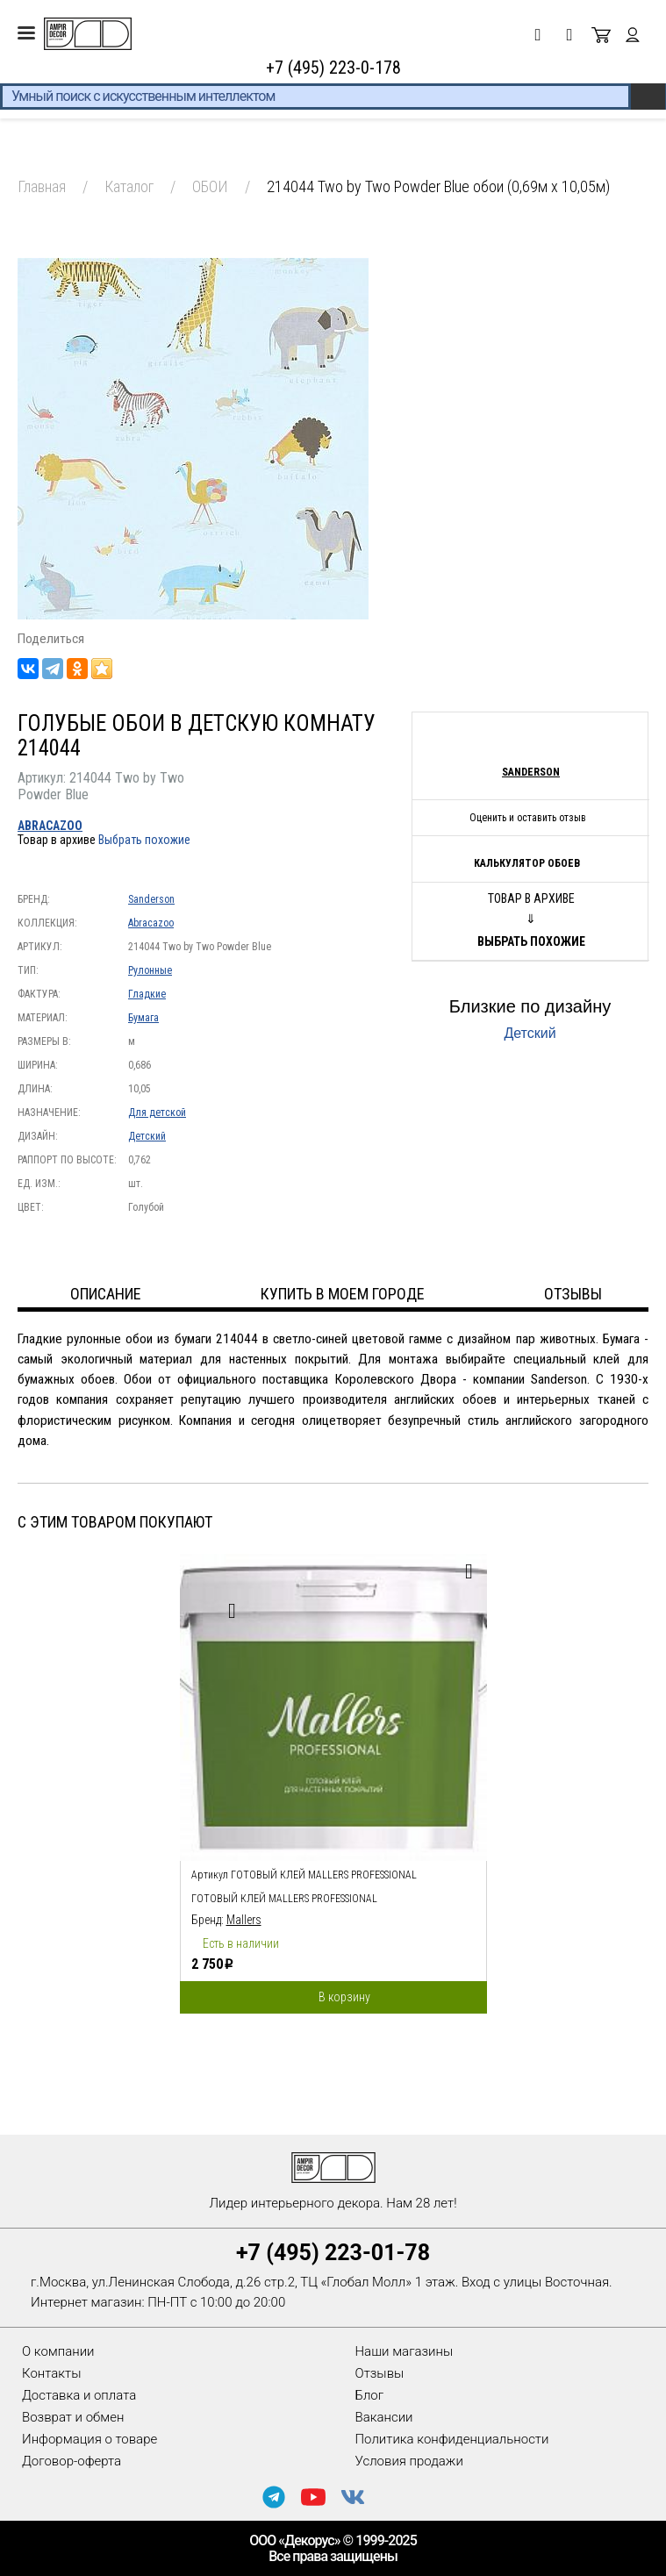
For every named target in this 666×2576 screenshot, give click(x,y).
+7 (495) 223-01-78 (333, 2252)
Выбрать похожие (144, 840)
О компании (58, 2351)
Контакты (51, 2373)
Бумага (143, 1018)
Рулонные (150, 970)
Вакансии (384, 2417)
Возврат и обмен (73, 2417)
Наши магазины (404, 2351)
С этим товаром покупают (115, 1522)
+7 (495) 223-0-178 (333, 67)
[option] (333, 1779)
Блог (369, 2395)
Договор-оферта (71, 2461)
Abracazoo (50, 826)
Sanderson (151, 899)
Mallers (243, 1920)
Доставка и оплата (79, 2395)
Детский (147, 1136)
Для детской (157, 1112)
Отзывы (380, 2373)
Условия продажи (409, 2461)
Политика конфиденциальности (452, 2439)
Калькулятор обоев (527, 863)
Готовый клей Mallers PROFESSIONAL (284, 1899)
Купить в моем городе (343, 1293)
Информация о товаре (89, 2439)
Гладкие (147, 994)
